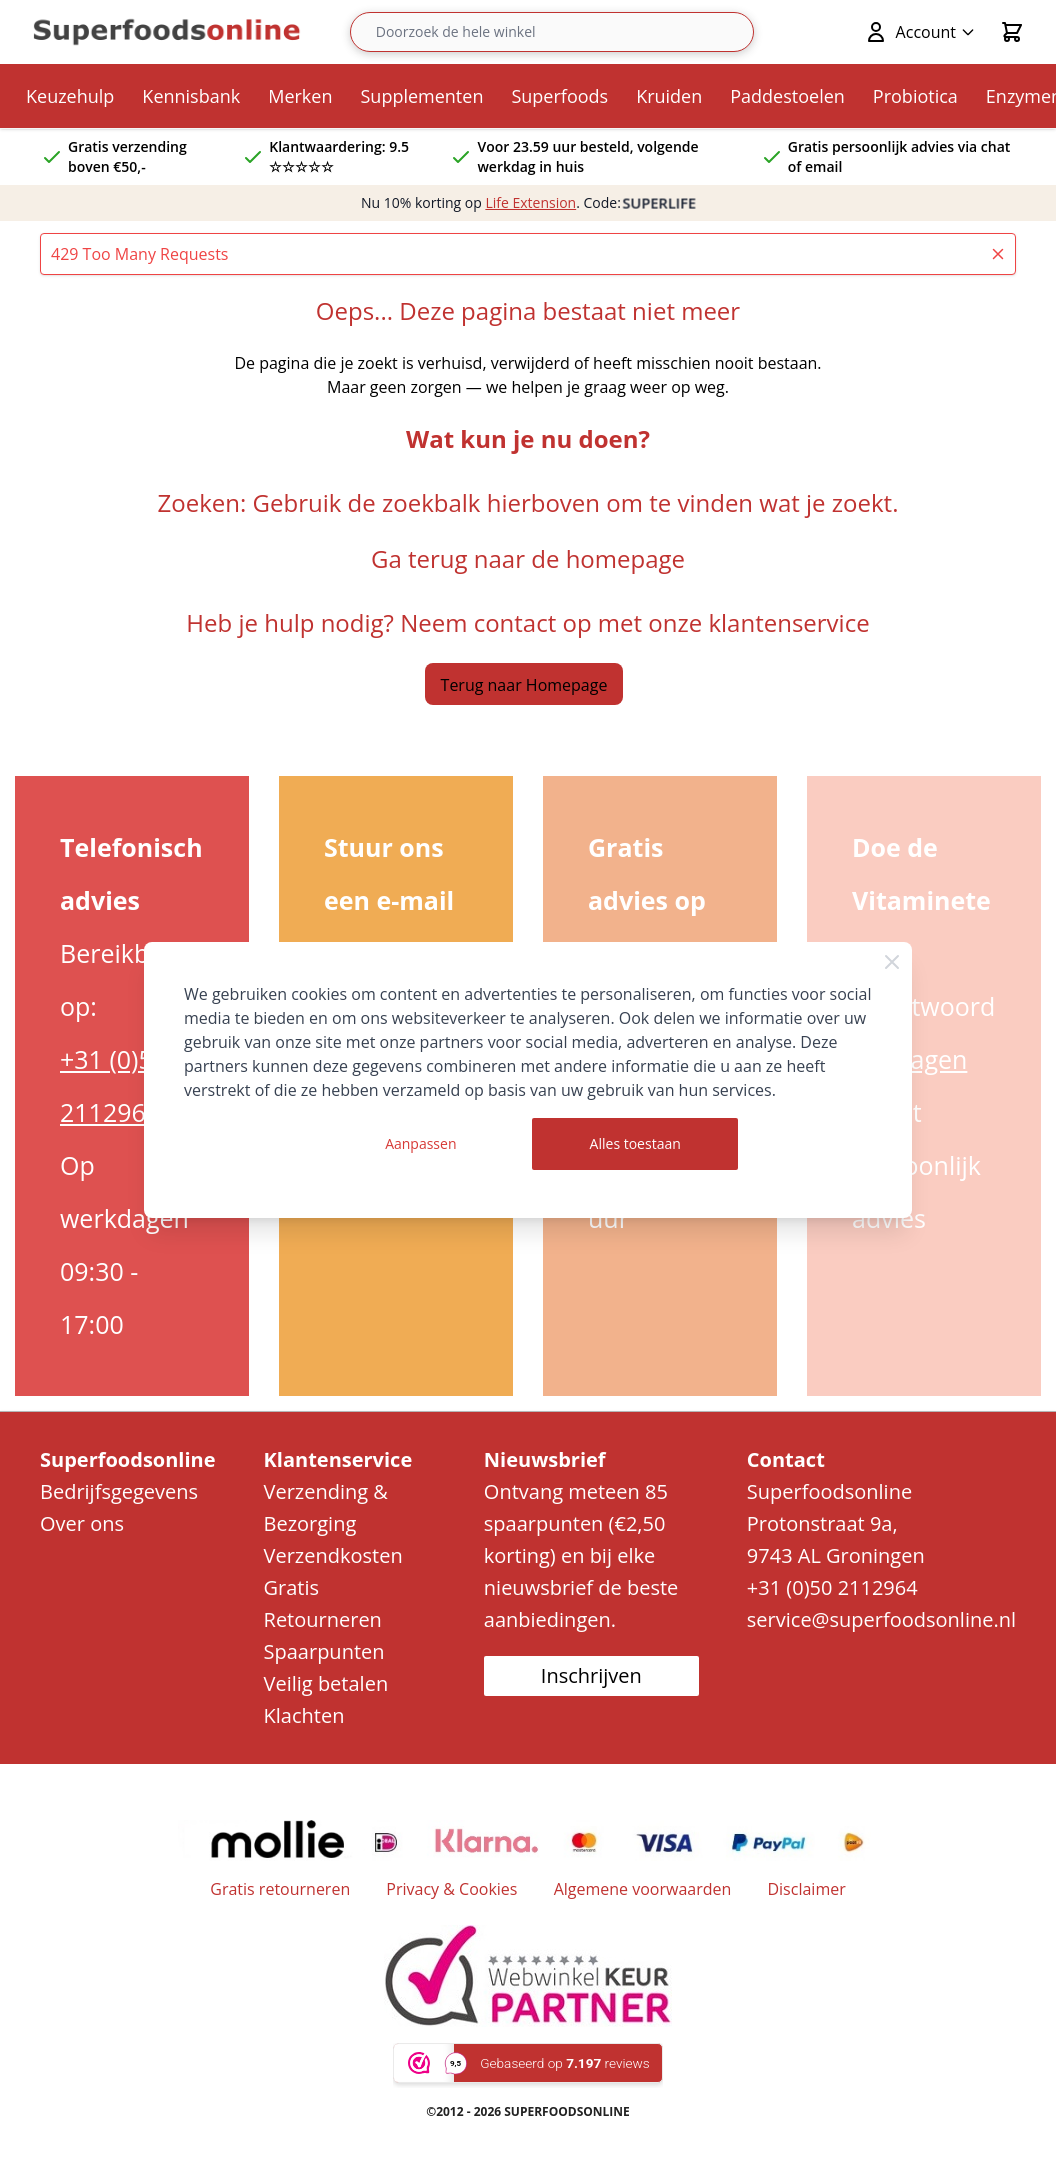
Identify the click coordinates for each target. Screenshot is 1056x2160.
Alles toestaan (635, 1143)
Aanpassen (420, 1143)
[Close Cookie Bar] (892, 962)
